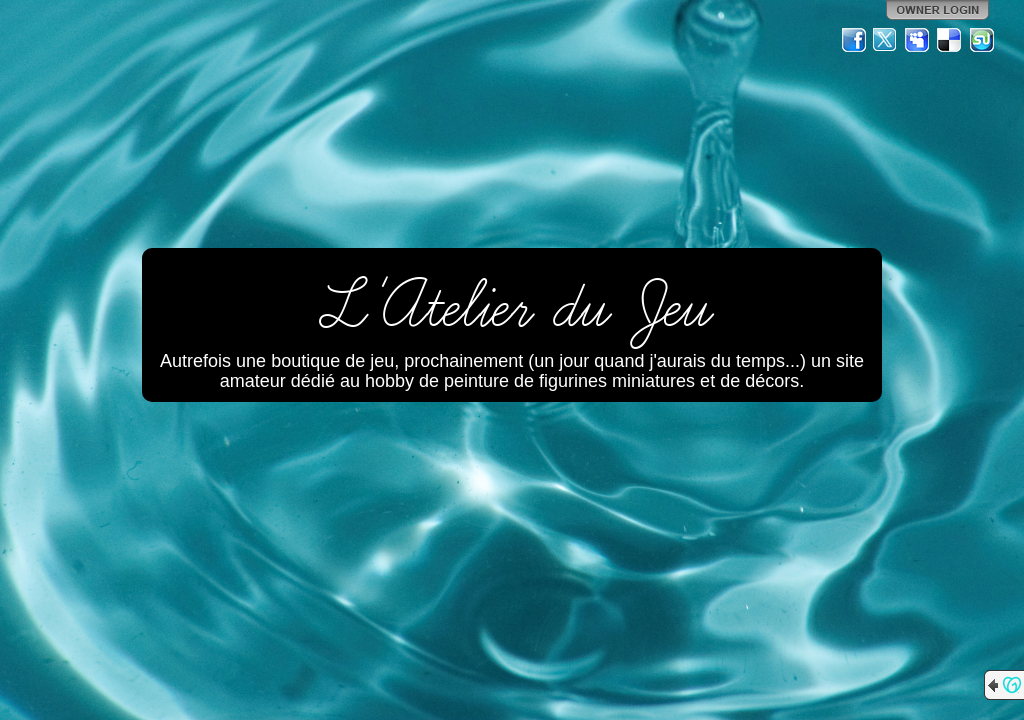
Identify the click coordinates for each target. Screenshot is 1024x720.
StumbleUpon (982, 40)
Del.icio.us (950, 40)
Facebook (854, 40)
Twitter (886, 40)
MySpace (918, 40)
